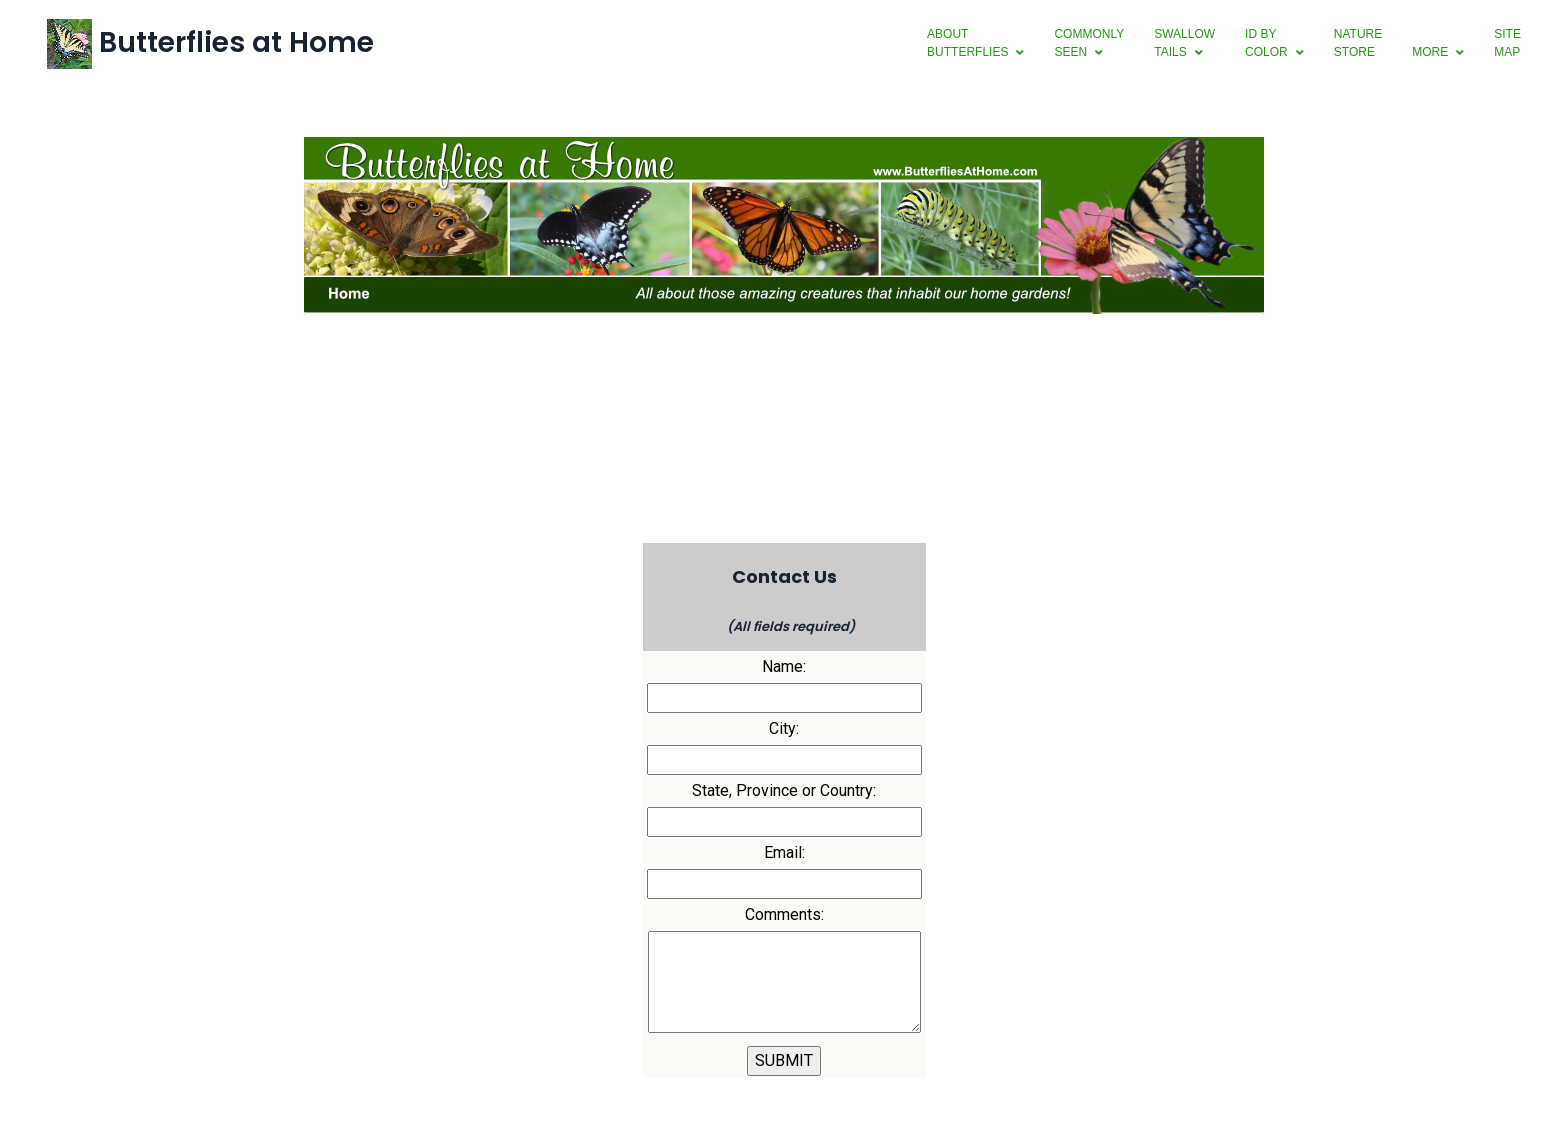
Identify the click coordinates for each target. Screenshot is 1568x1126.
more (1429, 52)
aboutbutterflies (966, 43)
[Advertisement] (784, 466)
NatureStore (1357, 43)
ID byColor (1265, 43)
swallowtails (1183, 43)
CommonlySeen (1089, 43)
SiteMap (1506, 43)
